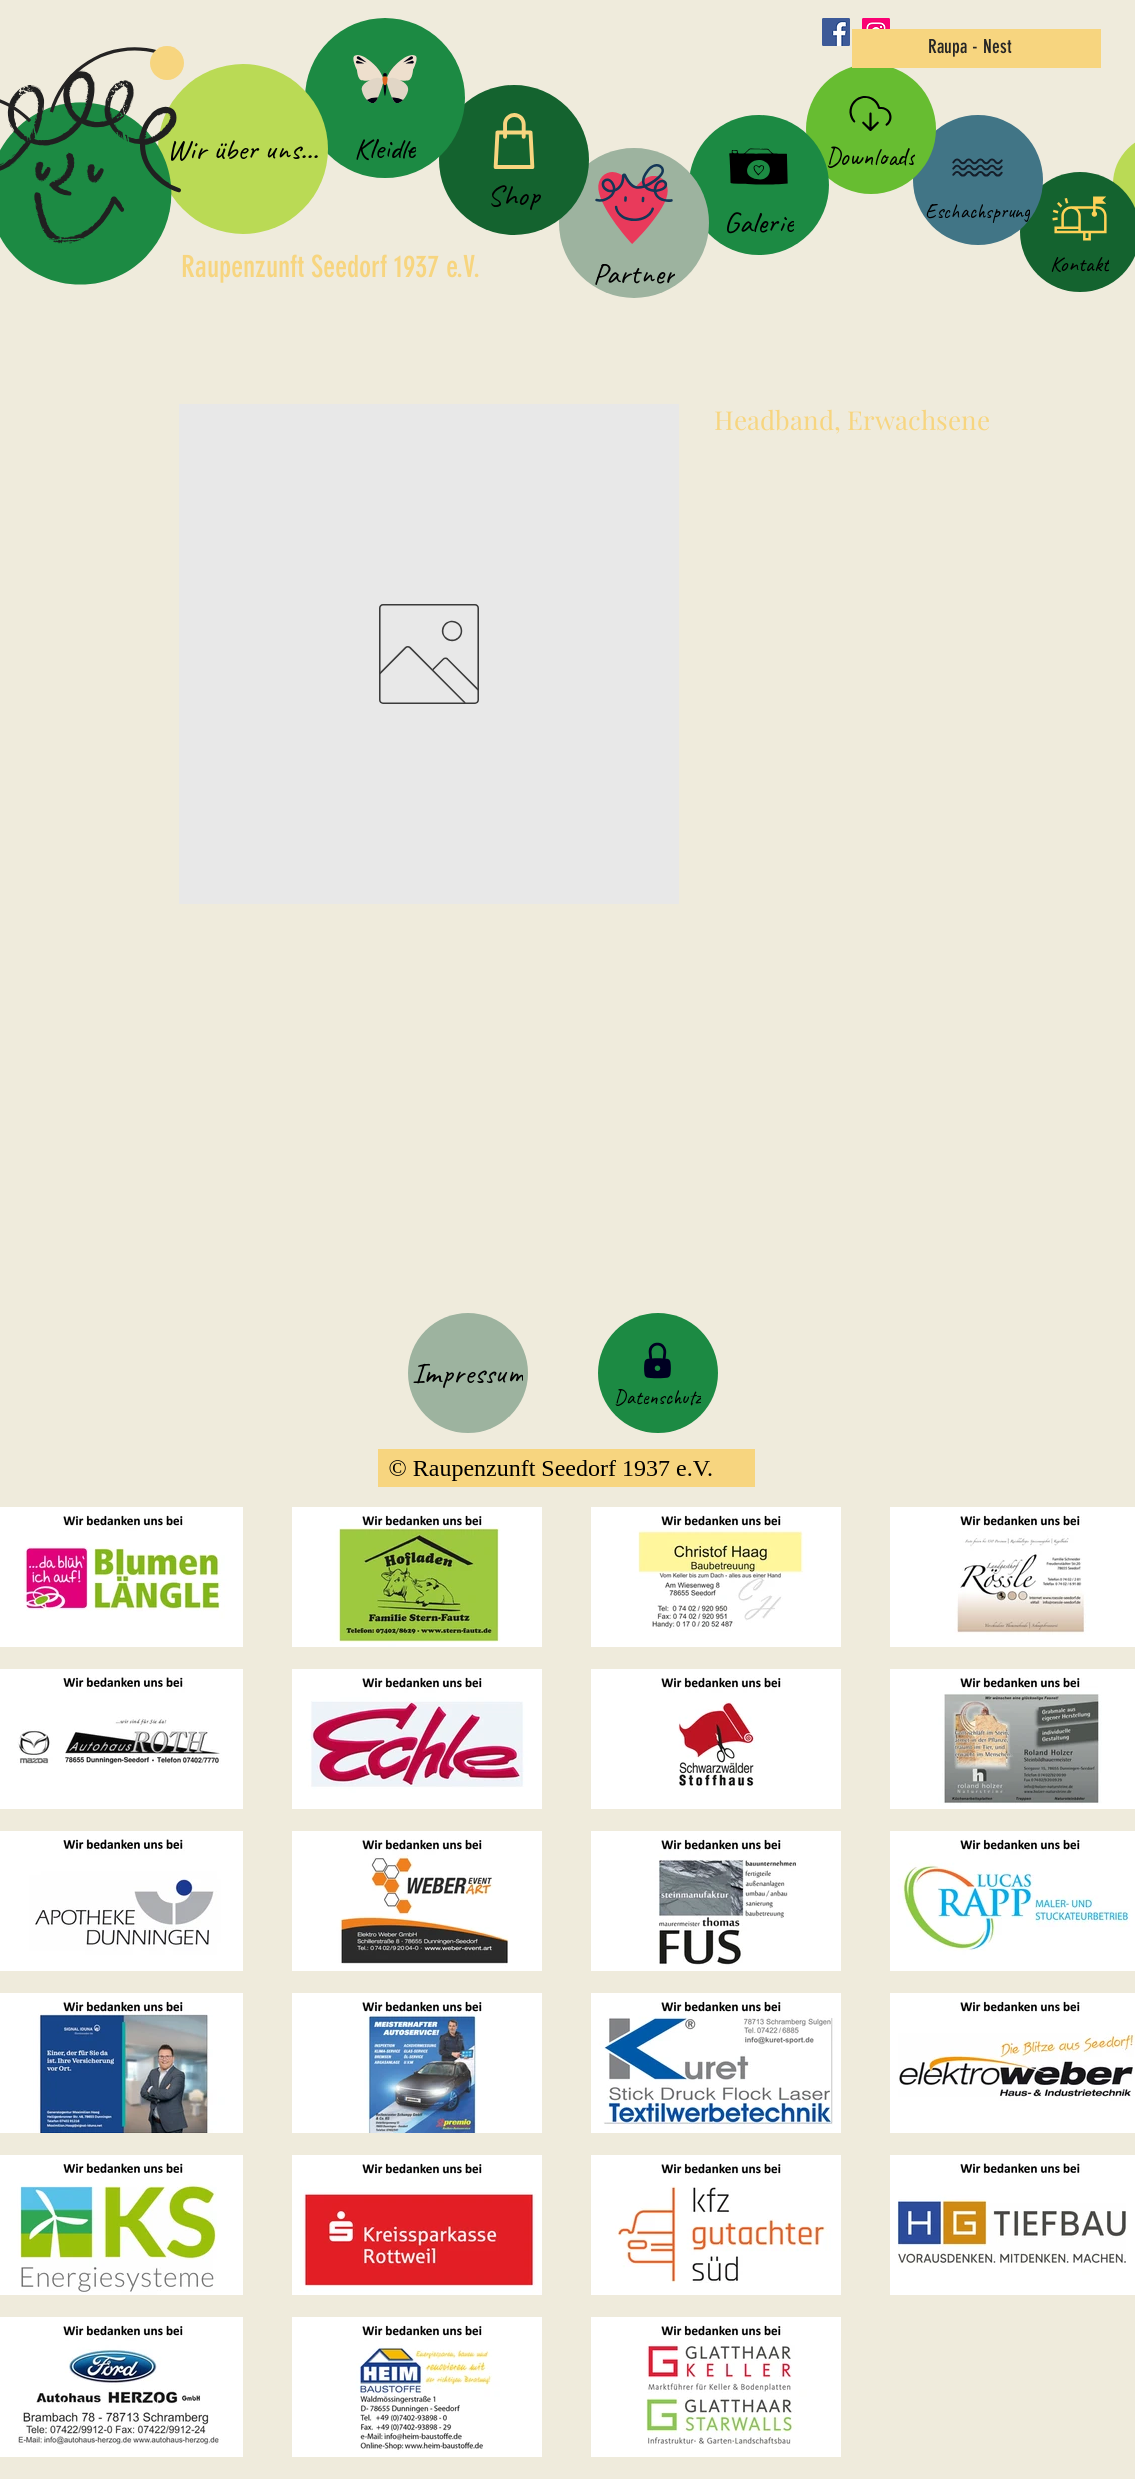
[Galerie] (759, 185)
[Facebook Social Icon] (836, 32)
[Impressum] (468, 1373)
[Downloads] (871, 129)
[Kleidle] (385, 98)
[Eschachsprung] (978, 180)
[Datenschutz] (658, 1373)
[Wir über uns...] (243, 149)
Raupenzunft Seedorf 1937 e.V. (330, 267)
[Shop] (514, 160)
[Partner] (634, 223)
